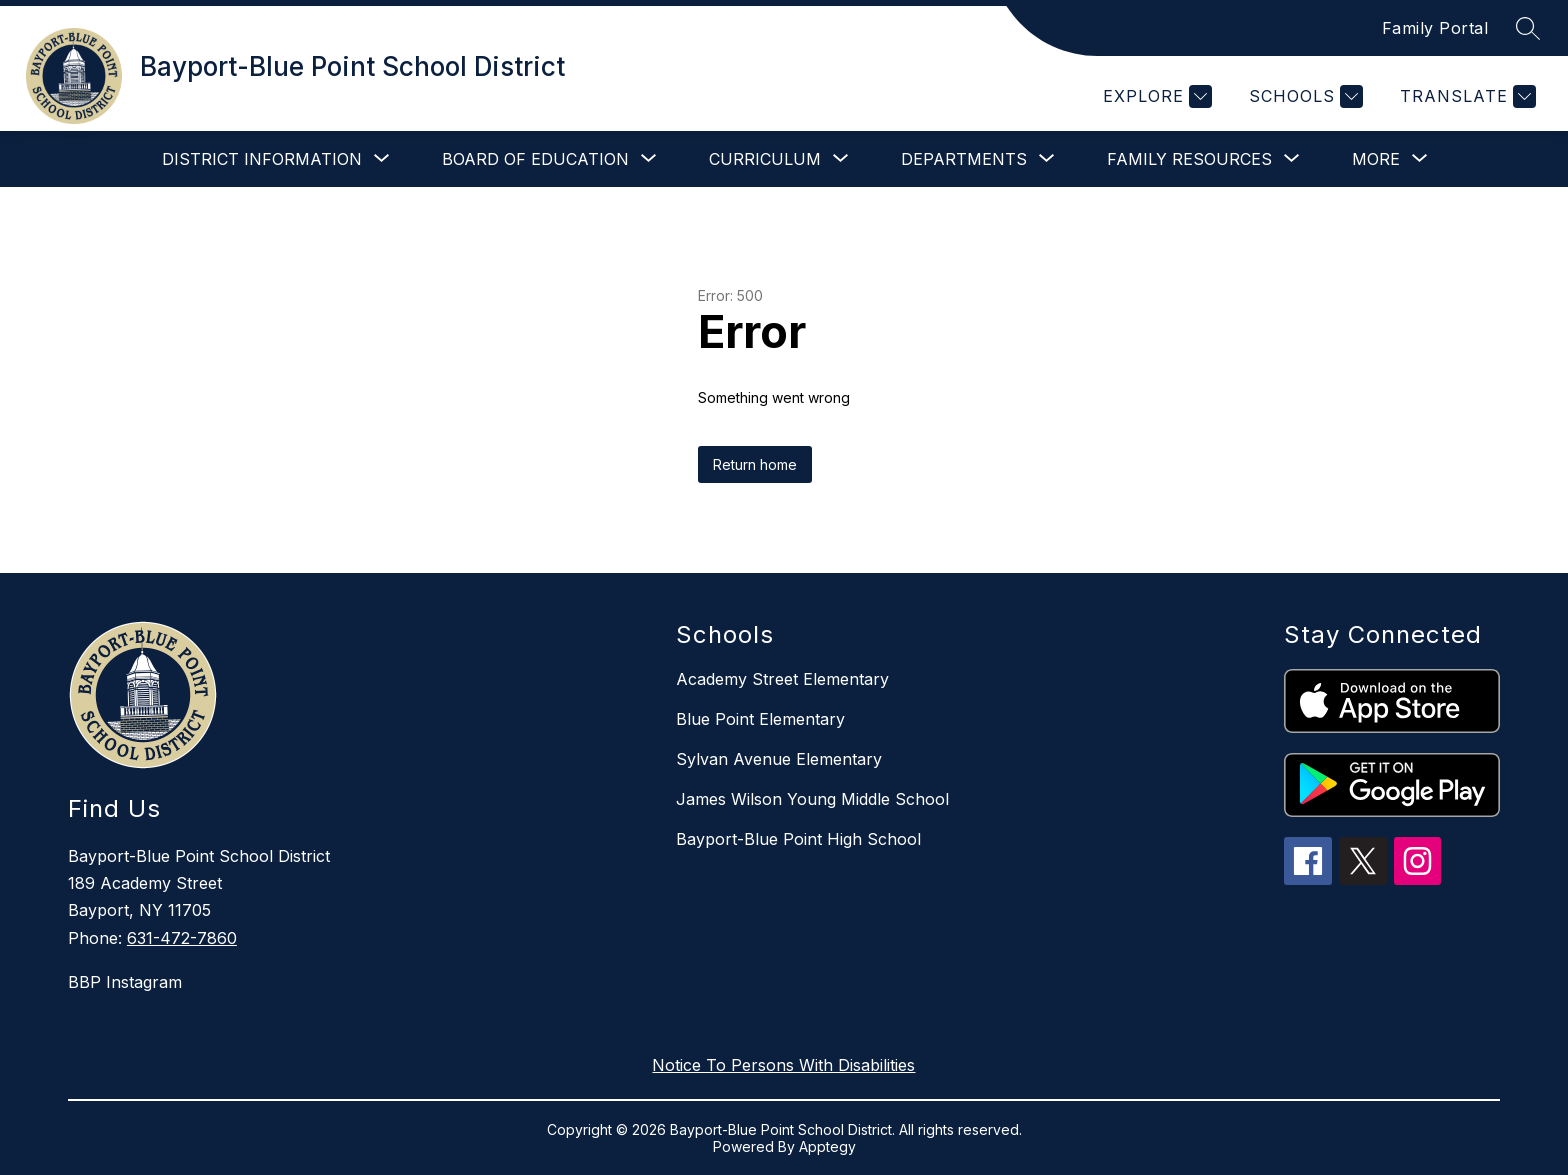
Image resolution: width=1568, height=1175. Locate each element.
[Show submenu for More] (1376, 159)
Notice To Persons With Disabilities (783, 1065)
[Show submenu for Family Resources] (1189, 159)
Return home (755, 464)
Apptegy (827, 1146)
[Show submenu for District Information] (262, 159)
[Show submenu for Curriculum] (765, 159)
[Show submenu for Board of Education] (535, 159)
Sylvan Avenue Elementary (779, 759)
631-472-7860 (182, 938)
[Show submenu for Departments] (964, 159)
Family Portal (1435, 28)
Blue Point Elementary (760, 719)
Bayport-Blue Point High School (798, 839)
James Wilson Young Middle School (812, 799)
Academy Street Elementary (782, 679)
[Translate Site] (1465, 96)
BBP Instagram (125, 982)
